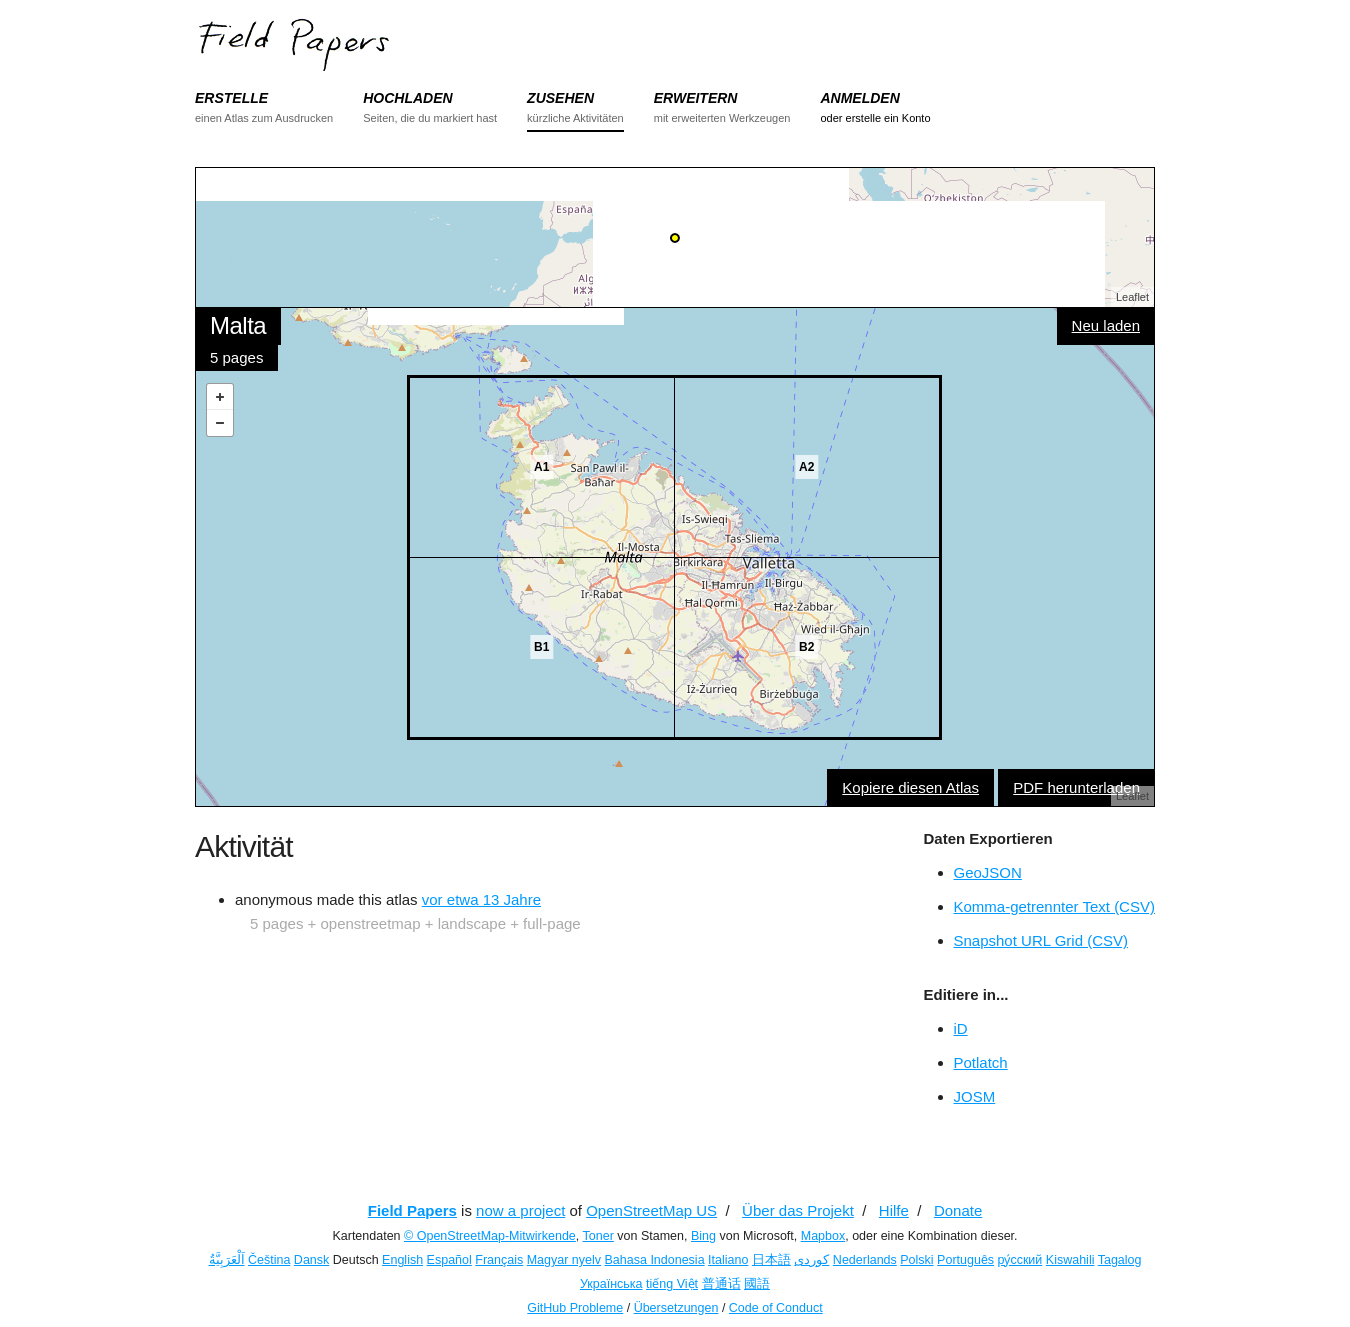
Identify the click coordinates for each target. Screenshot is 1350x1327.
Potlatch (981, 1062)
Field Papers (412, 1210)
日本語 (771, 1260)
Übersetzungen (676, 1308)
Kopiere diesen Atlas (910, 787)
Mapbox (823, 1236)
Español (449, 1260)
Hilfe (894, 1210)
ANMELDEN (859, 98)
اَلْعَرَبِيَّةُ (227, 1260)
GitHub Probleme (575, 1308)
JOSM (975, 1096)
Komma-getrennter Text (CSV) (1054, 906)
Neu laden (1106, 325)
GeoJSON (988, 872)
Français (499, 1260)
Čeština (269, 1260)
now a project (520, 1210)
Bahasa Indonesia (655, 1260)
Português (965, 1260)
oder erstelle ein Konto (875, 118)
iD (961, 1028)
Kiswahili (1070, 1260)
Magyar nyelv (564, 1260)
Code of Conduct (776, 1308)
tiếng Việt (672, 1284)
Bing (703, 1236)
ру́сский (1020, 1260)
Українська (611, 1284)
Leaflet (1132, 297)
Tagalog (1120, 1260)
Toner (598, 1236)
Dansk (311, 1260)
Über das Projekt (798, 1210)
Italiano (728, 1260)
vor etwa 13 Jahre (481, 899)
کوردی (811, 1260)
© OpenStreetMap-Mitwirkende (490, 1236)
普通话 (721, 1284)
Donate (958, 1210)
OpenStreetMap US (651, 1210)
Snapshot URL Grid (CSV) (1041, 940)
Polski (916, 1260)
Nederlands (865, 1260)
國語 (757, 1284)
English (402, 1260)
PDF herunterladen (1076, 787)
